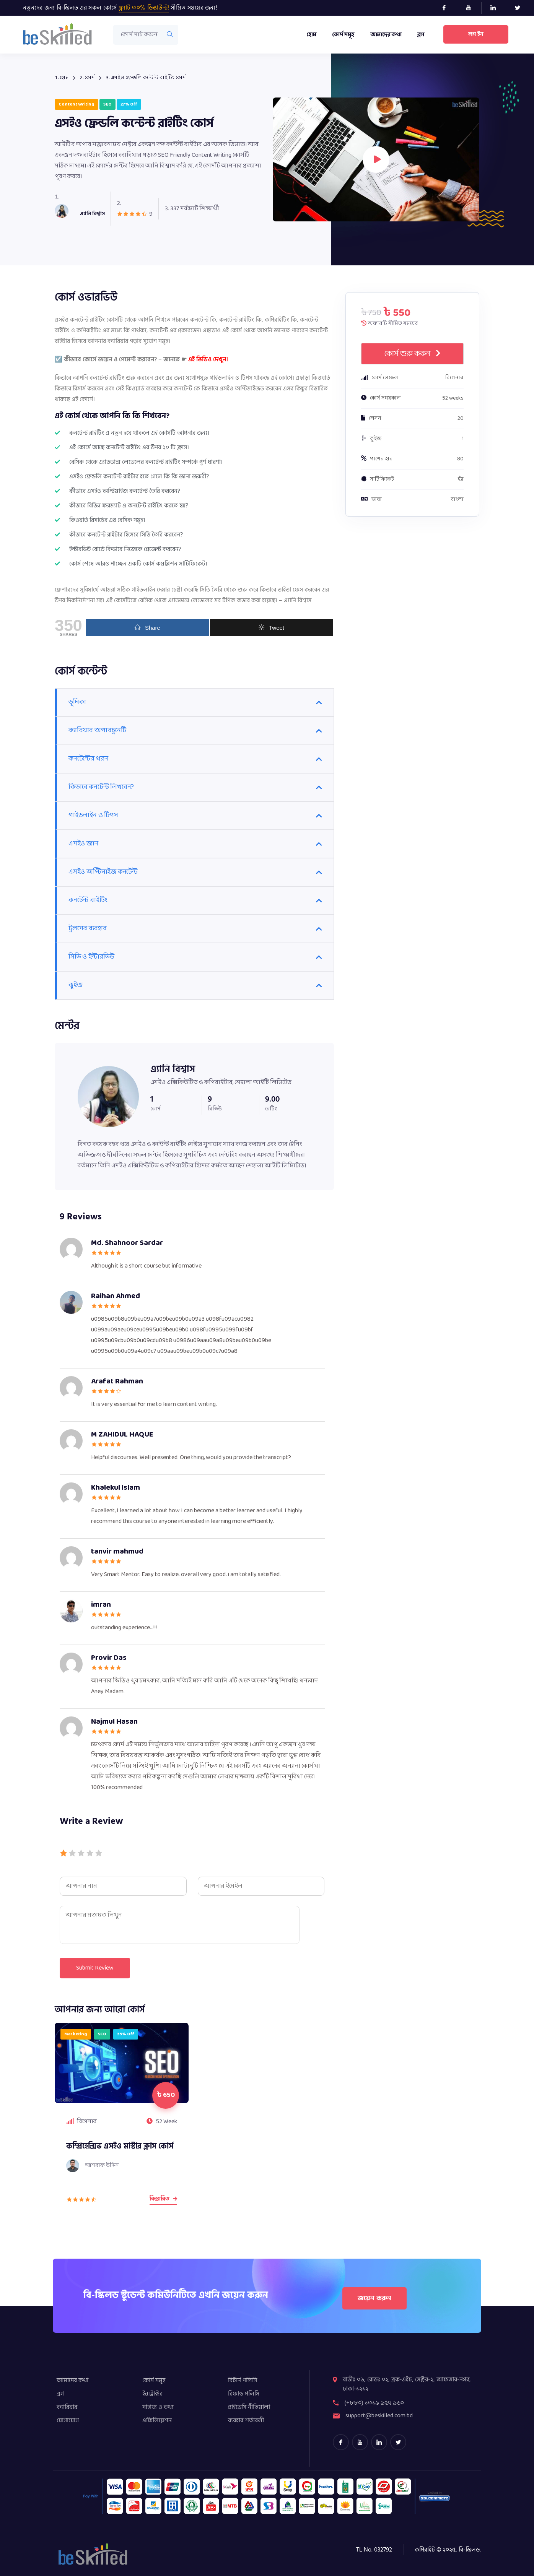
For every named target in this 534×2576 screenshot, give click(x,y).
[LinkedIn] (496, 8)
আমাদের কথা (385, 34)
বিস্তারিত (163, 2199)
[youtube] (360, 2442)
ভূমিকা (77, 702)
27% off (128, 104)
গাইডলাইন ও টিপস (93, 815)
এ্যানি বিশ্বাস (172, 1069)
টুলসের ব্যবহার (87, 929)
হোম (311, 34)
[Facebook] (447, 8)
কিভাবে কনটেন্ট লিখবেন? (101, 787)
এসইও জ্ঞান (83, 844)
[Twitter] (520, 8)
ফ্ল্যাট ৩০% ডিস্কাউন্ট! (144, 8)
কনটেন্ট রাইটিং (87, 900)
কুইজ (75, 985)
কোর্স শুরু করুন (412, 354)
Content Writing (76, 104)
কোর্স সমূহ (343, 34)
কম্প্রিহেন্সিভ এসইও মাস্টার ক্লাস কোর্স (119, 2146)
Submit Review (95, 1968)
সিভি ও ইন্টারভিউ (91, 957)
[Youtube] (472, 8)
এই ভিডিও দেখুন (207, 359)
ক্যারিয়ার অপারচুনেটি (97, 730)
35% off (125, 2034)
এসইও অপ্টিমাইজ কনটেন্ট (103, 872)
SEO (107, 104)
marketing (75, 2034)
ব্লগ (420, 34)
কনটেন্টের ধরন (88, 759)
